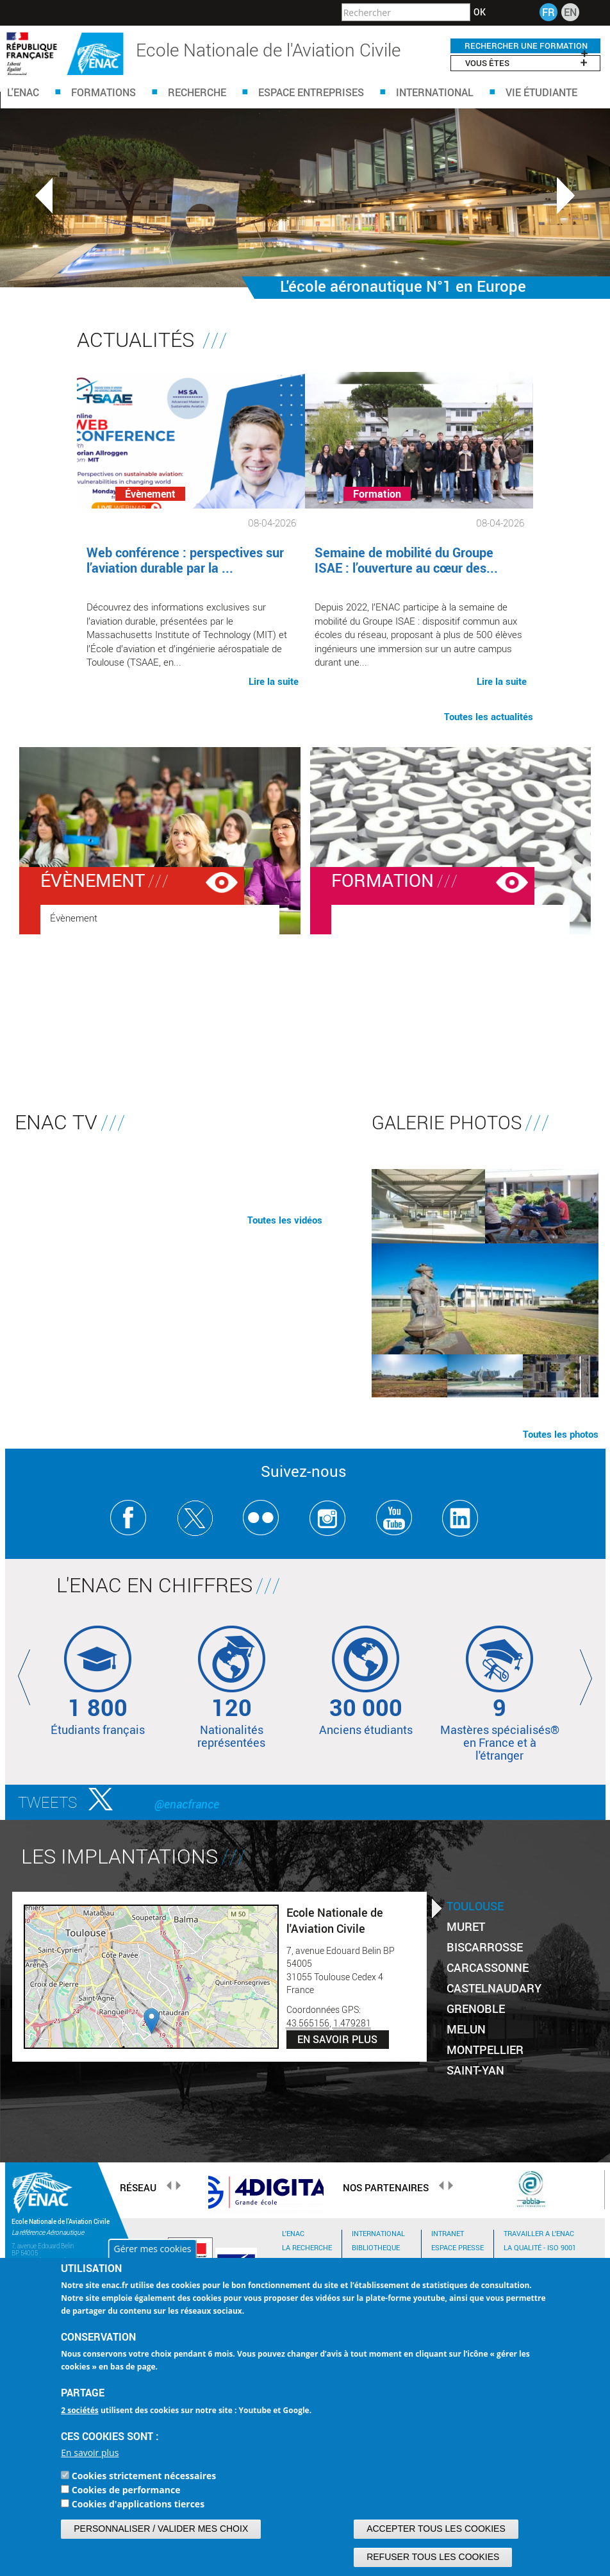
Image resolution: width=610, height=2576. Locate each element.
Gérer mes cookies (152, 2249)
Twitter (195, 1518)
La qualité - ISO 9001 (540, 2247)
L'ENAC (23, 92)
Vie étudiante (541, 92)
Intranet (447, 2233)
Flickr (261, 1518)
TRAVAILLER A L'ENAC (539, 2233)
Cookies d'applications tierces (138, 2504)
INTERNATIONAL (378, 2233)
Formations (103, 92)
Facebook (128, 1518)
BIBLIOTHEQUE (376, 2247)
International (435, 92)
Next (566, 196)
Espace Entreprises (311, 92)
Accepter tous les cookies (436, 2528)
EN (570, 12)
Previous (44, 196)
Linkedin (460, 1518)
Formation (382, 880)
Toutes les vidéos (284, 1219)
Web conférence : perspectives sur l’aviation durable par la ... (185, 559)
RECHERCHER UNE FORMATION (526, 46)
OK (480, 12)
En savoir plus (90, 2452)
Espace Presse (457, 2247)
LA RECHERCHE (307, 2247)
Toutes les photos (560, 1433)
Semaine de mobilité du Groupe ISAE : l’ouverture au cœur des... (406, 559)
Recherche (197, 92)
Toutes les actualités (488, 716)
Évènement (92, 880)
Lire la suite (274, 680)
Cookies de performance (126, 2490)
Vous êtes (526, 63)
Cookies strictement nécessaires (144, 2476)
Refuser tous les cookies (433, 2557)
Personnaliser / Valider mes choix (161, 2528)
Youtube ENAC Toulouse (394, 1518)
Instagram (327, 1518)
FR (548, 12)
